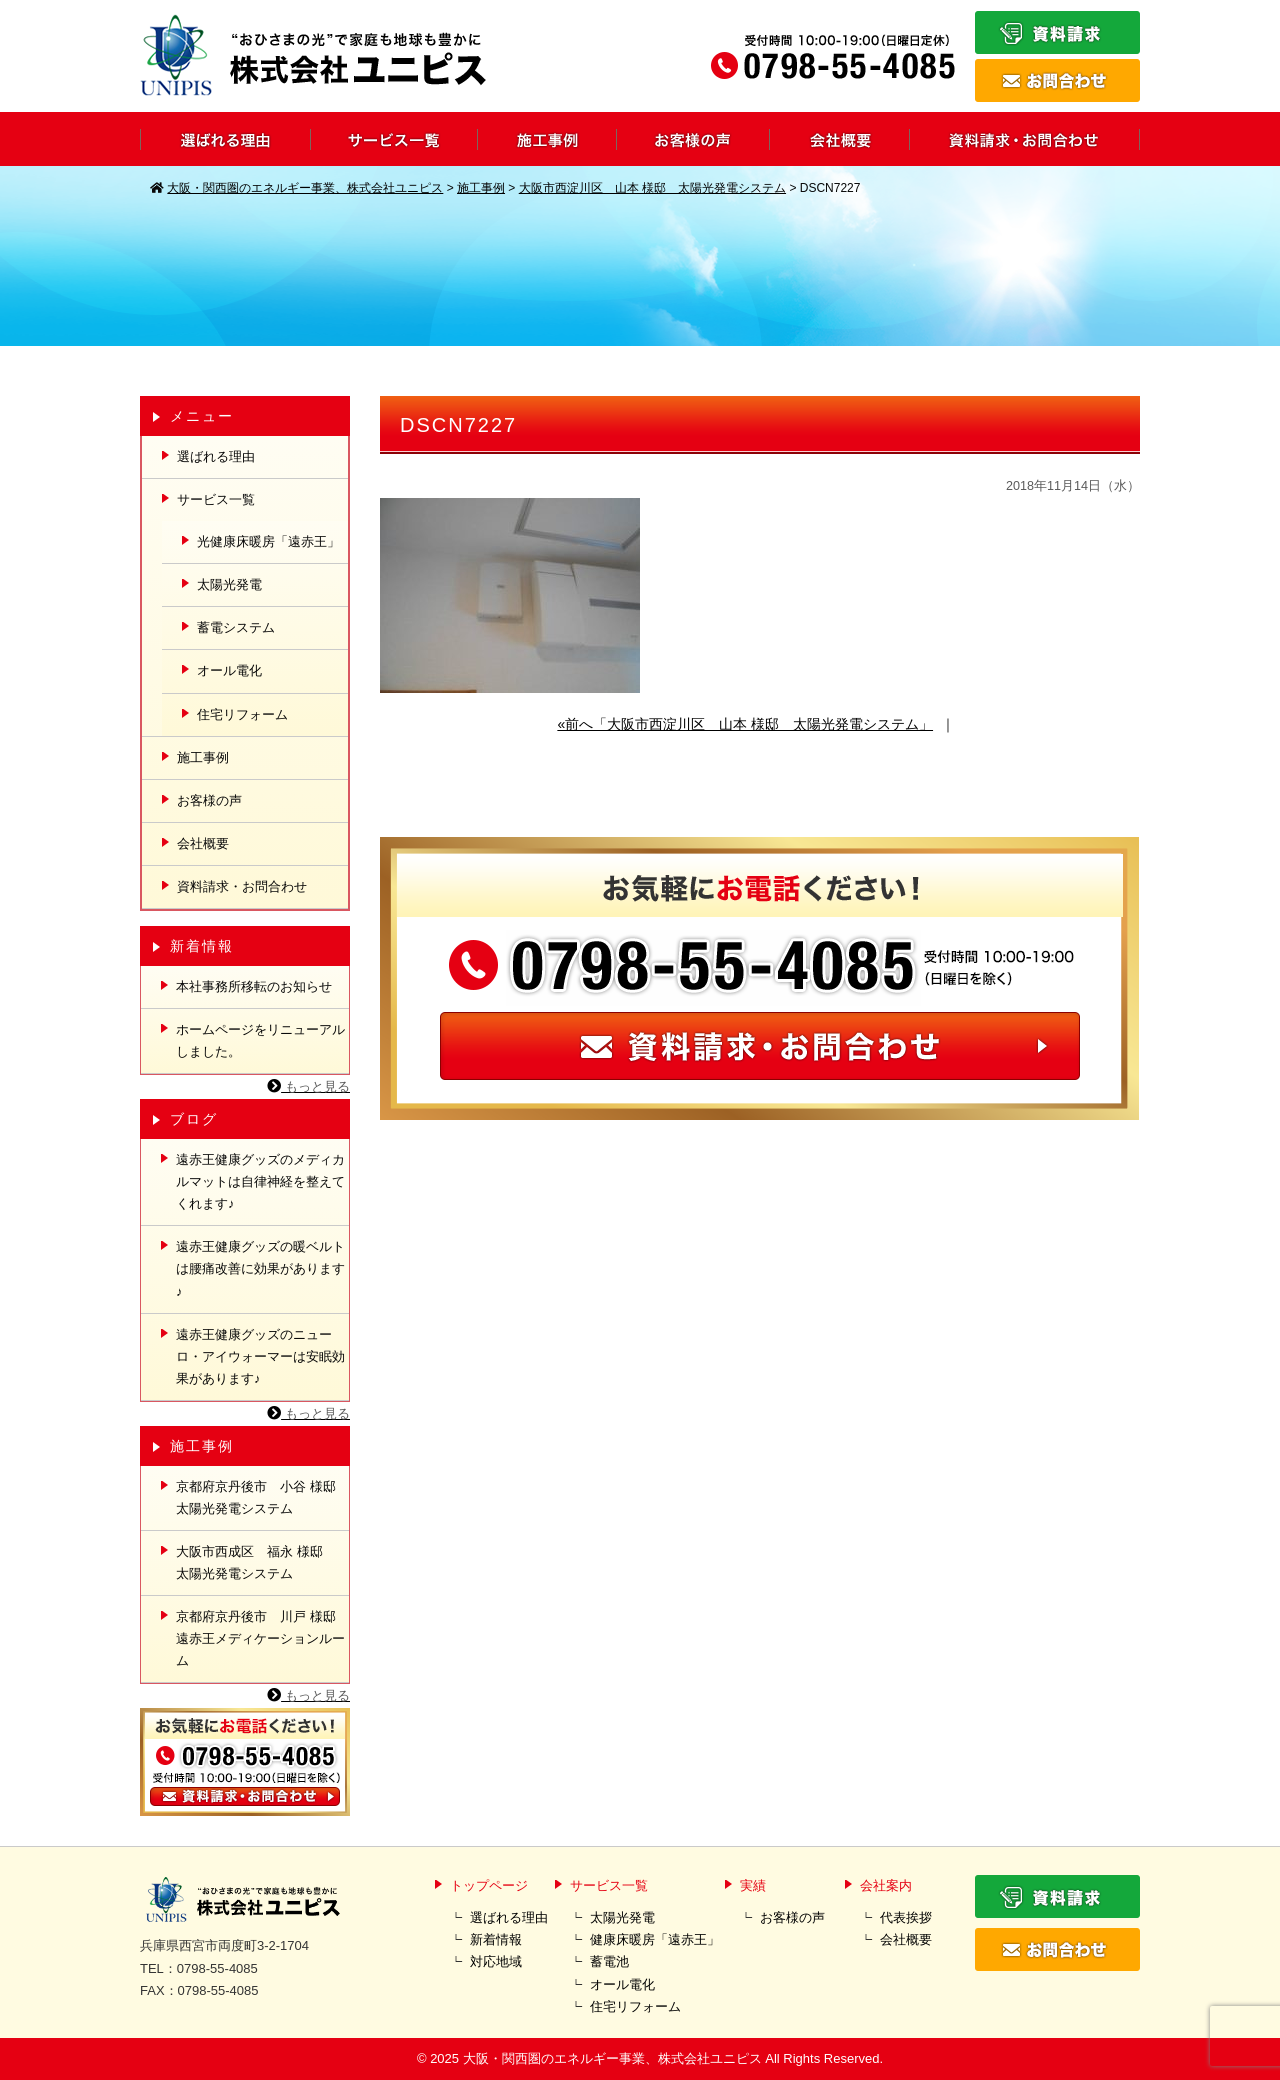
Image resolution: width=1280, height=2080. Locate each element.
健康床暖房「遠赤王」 (655, 1939)
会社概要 (203, 843)
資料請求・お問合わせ (242, 886)
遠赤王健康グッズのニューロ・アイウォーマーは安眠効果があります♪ (260, 1356)
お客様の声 (209, 800)
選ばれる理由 (216, 456)
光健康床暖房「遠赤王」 (268, 541)
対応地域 (496, 1961)
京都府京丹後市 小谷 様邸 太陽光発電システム (262, 1497)
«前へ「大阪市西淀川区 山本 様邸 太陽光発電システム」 (745, 724)
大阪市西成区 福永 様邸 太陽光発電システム (256, 1562)
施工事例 (203, 757)
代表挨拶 (906, 1917)
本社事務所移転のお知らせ (254, 986)
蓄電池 (609, 1961)
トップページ (489, 1885)
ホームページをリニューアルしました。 (260, 1040)
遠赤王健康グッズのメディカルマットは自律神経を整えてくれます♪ (260, 1181)
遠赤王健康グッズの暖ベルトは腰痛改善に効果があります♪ (260, 1268)
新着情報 (496, 1939)
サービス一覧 (216, 499)
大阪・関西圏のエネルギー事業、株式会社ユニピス (612, 2058)
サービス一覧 (609, 1885)
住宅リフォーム (242, 714)
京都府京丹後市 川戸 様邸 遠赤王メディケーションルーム (262, 1638)
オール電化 (229, 670)
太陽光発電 (229, 584)
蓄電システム (236, 627)
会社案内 (886, 1885)
